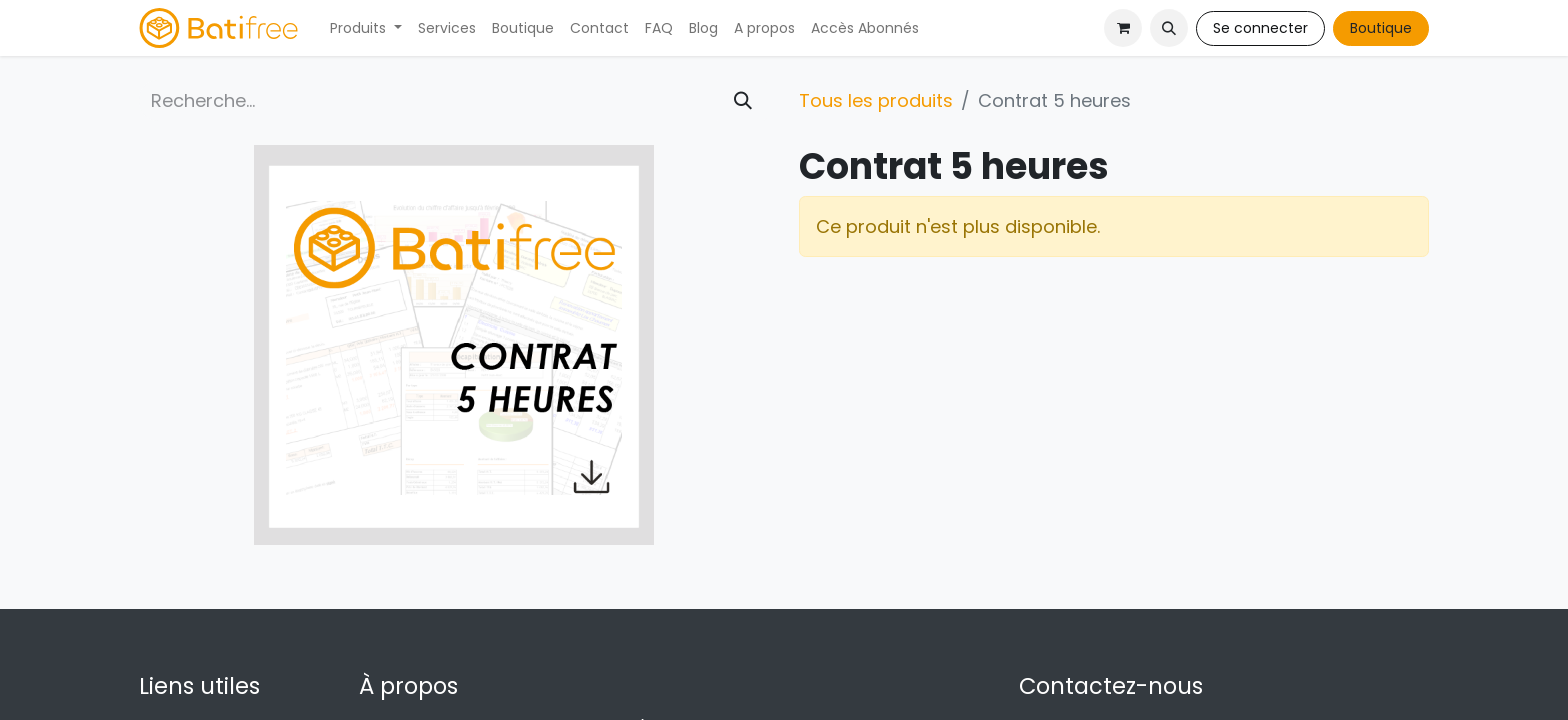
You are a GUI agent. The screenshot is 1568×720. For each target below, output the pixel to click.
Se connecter (1260, 28)
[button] (1169, 28)
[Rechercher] (743, 100)
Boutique (1381, 28)
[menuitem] (366, 28)
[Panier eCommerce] (1123, 28)
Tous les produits (876, 100)
